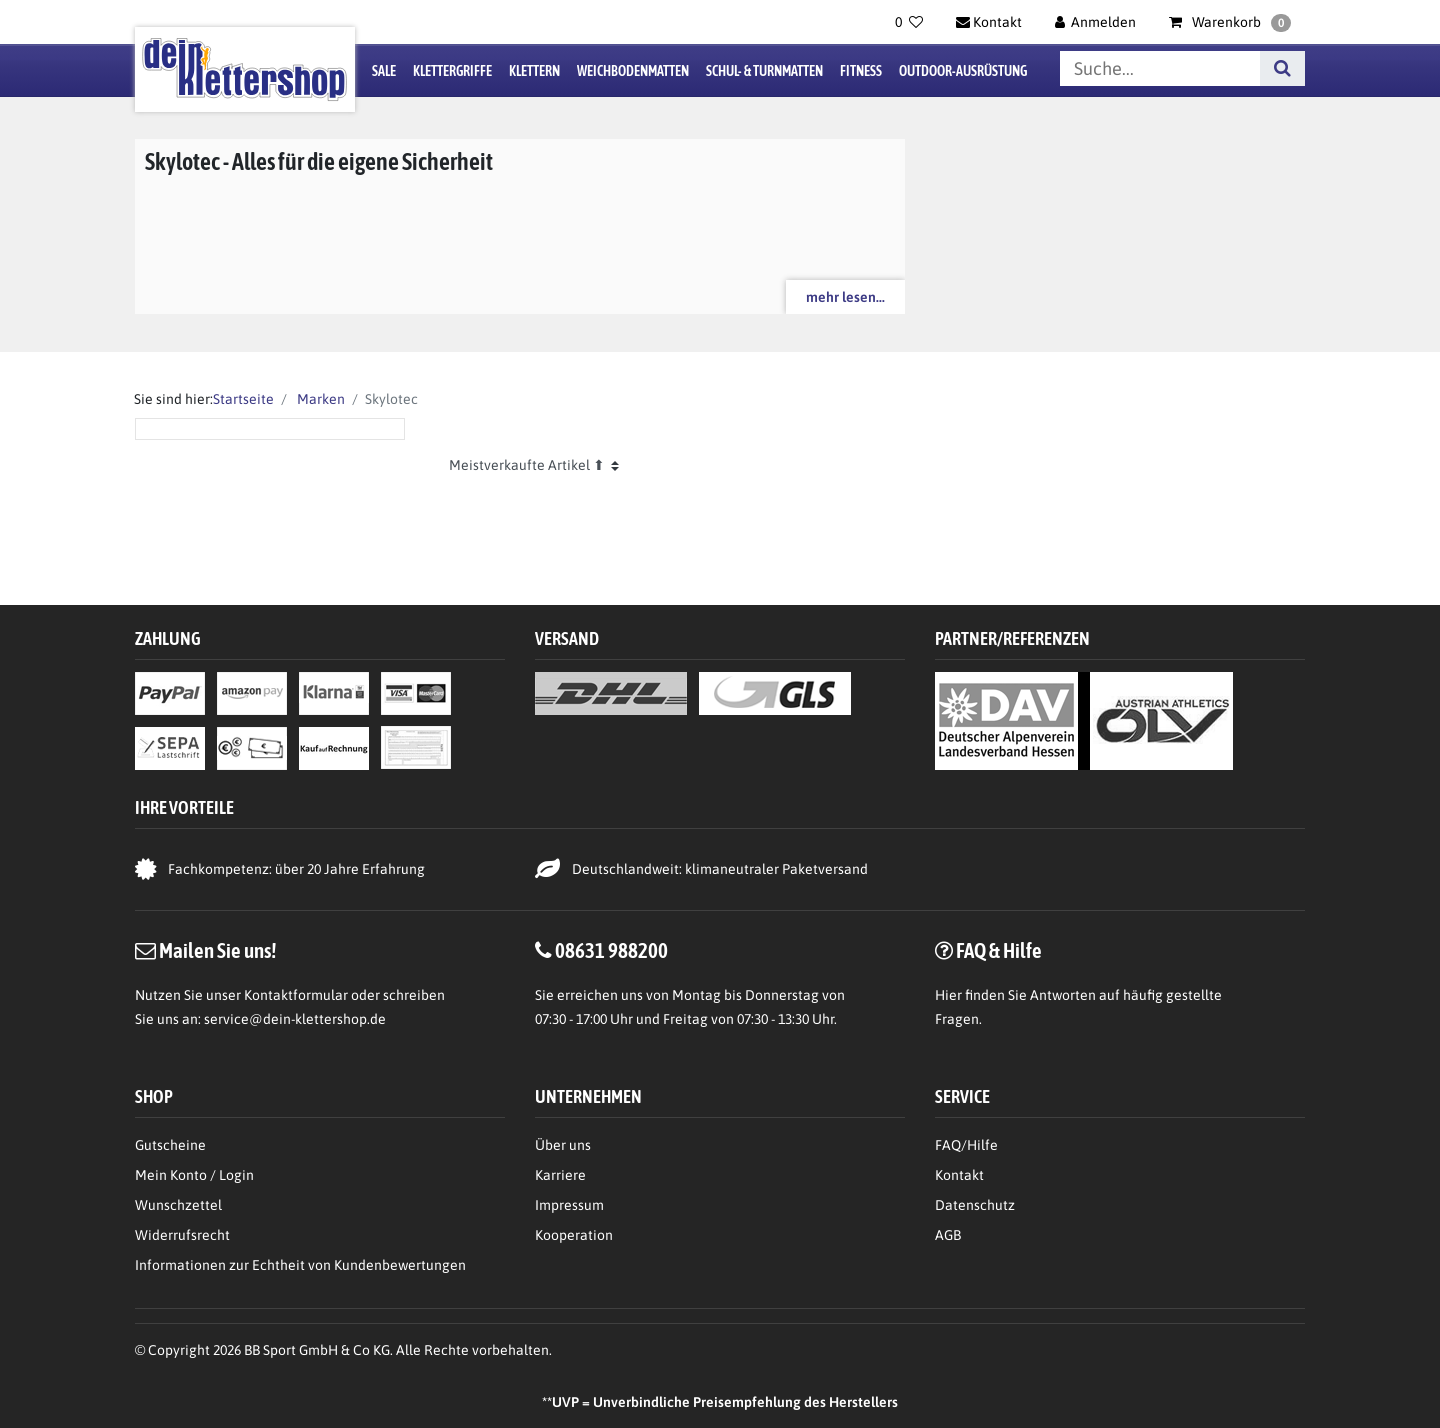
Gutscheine (170, 1145)
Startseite (243, 399)
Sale (384, 71)
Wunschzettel (178, 1205)
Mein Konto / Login (194, 1175)
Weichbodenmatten (633, 71)
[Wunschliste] (909, 22)
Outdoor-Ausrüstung (963, 71)
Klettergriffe (452, 71)
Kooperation (574, 1235)
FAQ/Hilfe (966, 1145)
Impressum (569, 1205)
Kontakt (959, 1175)
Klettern (534, 71)
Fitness (861, 71)
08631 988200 (611, 950)
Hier (948, 995)
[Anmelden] (1096, 22)
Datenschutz (975, 1205)
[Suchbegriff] (1160, 68)
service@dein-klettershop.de (295, 1019)
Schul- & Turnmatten (764, 71)
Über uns (563, 1145)
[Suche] (1282, 68)
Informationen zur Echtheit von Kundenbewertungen (300, 1265)
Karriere (560, 1175)
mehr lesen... (845, 297)
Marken (319, 399)
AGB (948, 1235)
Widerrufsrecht (182, 1235)
